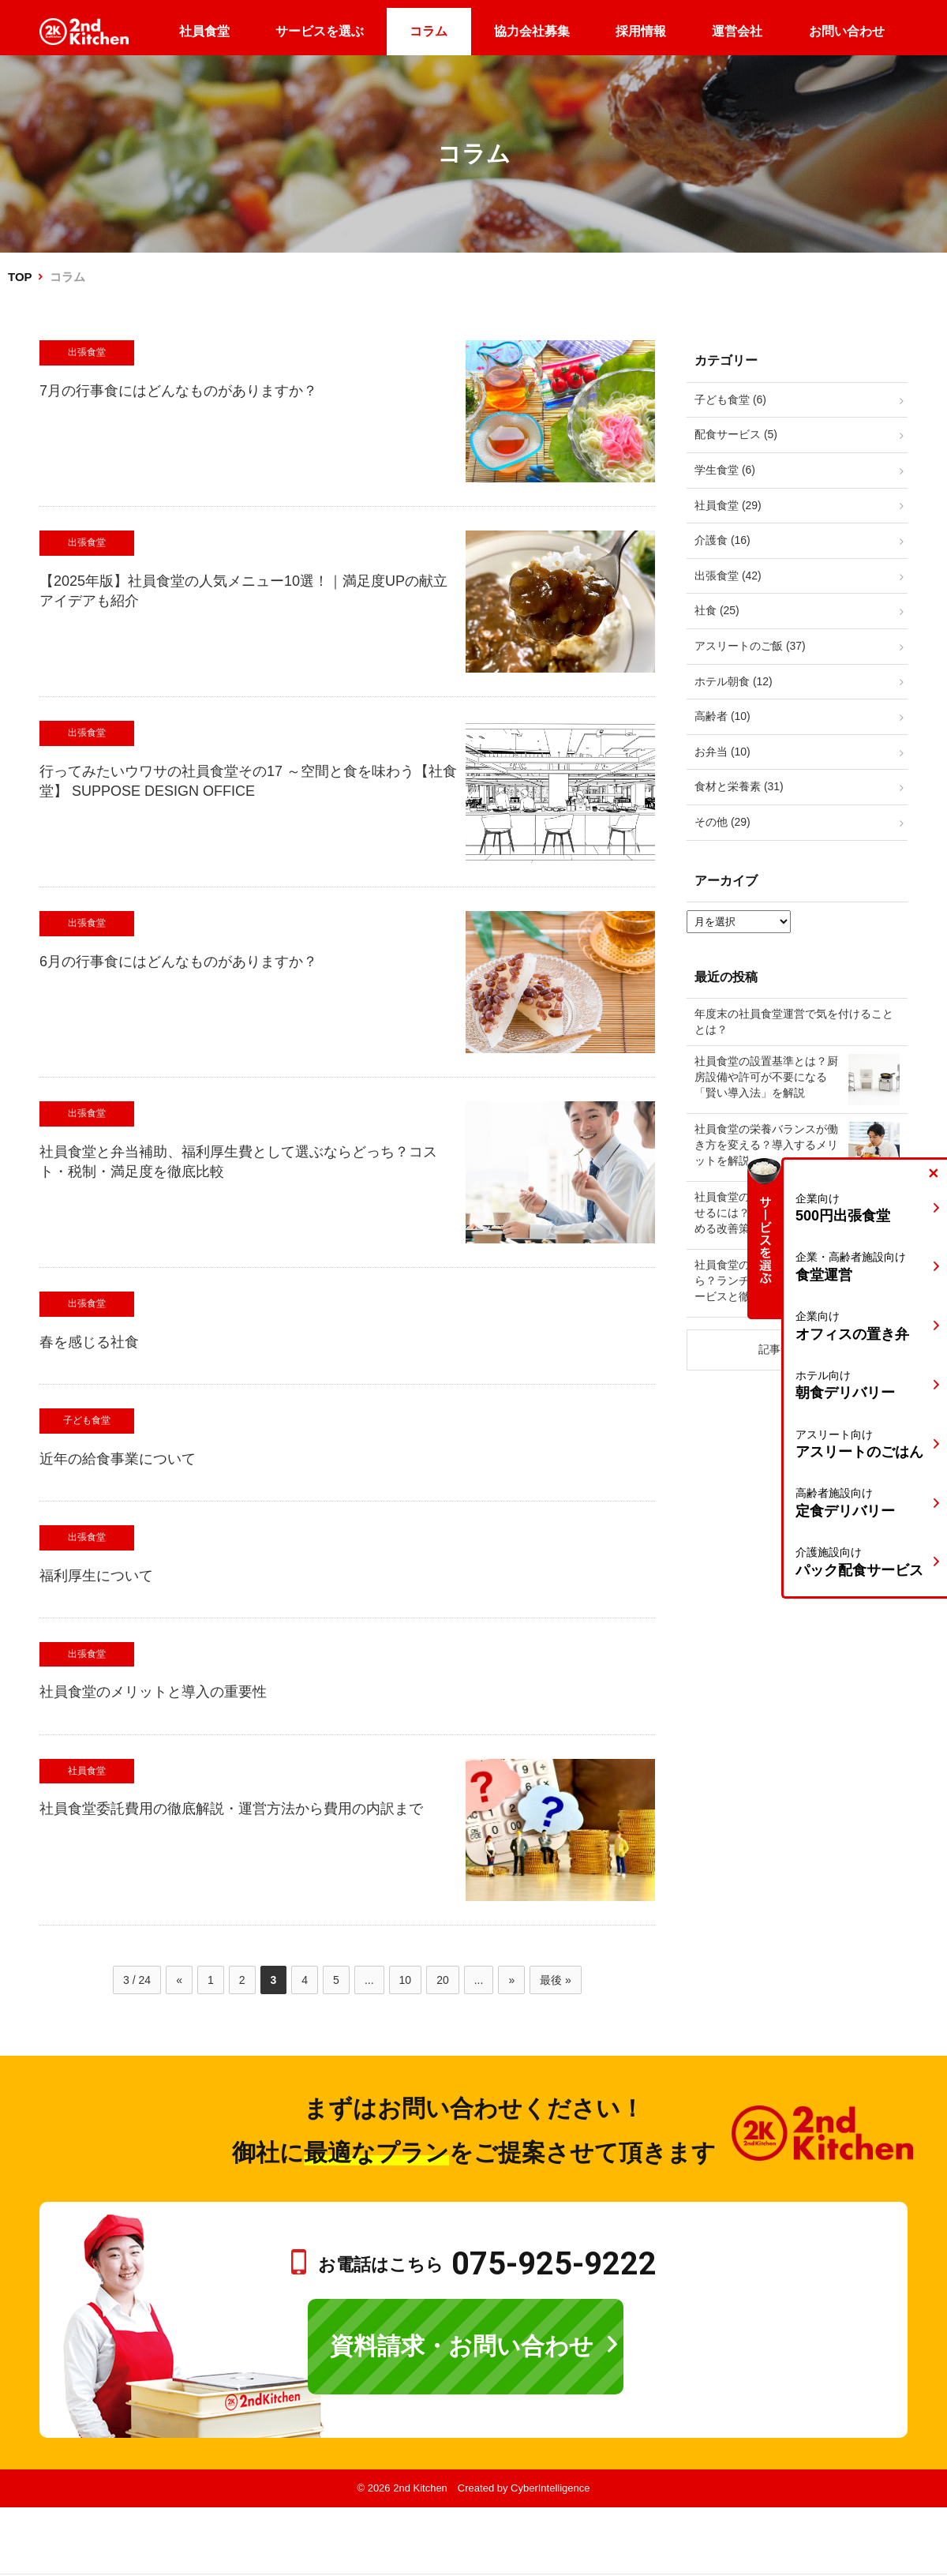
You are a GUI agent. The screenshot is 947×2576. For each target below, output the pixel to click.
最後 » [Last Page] (555, 1980)
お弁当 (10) (722, 751)
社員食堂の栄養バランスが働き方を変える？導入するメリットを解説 (766, 1144)
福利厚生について (96, 1576)
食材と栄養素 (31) (739, 786)
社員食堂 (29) (728, 505)
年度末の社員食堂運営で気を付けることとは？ (793, 1021)
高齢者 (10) (722, 716)
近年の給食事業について (117, 1459)
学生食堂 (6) (724, 469)
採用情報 (641, 31)
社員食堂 (204, 31)
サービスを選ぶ (319, 31)
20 (442, 1980)
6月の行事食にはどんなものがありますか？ (178, 961)
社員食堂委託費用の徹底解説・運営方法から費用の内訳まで (231, 1809)
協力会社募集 (532, 31)
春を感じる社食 (89, 1342)
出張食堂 (87, 352)
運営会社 (737, 31)
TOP (20, 276)
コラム (428, 31)
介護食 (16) (722, 540)
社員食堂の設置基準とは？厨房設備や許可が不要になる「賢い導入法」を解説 (766, 1076)
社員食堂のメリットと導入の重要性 (153, 1692)
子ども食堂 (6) (730, 399)
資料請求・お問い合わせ (461, 2346)
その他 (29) (722, 822)
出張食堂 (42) (728, 575)
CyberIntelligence (550, 2488)
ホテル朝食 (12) (733, 681)
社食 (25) (716, 610)
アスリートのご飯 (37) (750, 645)
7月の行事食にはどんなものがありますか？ (178, 391)
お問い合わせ (847, 31)
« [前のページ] (179, 1980)
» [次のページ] (511, 1980)
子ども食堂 (86, 1420)
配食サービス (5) (735, 434)
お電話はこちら (487, 2264)
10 (405, 1980)
